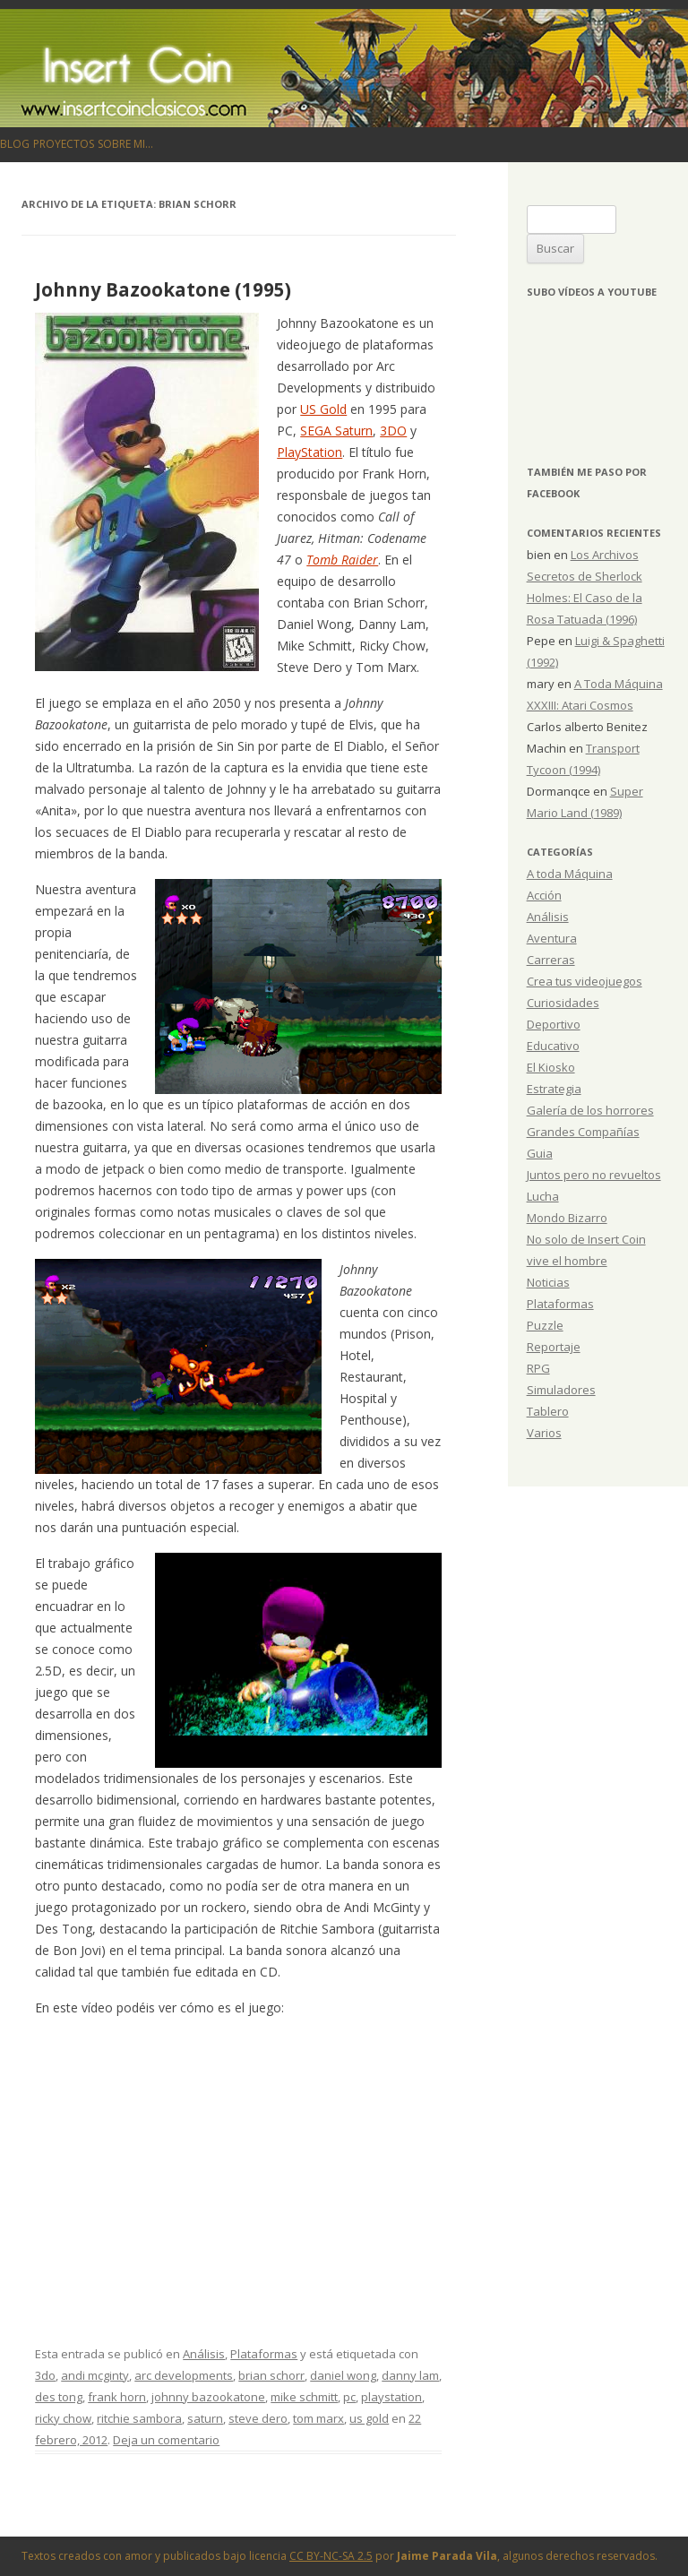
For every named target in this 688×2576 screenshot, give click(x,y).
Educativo (553, 1046)
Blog (15, 143)
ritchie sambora (139, 2418)
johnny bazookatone (208, 2397)
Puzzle (545, 1325)
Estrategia (554, 1089)
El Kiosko (551, 1067)
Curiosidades (563, 1003)
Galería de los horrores (590, 1110)
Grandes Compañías (583, 1132)
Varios (544, 1433)
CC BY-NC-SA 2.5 (331, 2555)
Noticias (548, 1282)
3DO (393, 430)
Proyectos (63, 143)
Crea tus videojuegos (584, 981)
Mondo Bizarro (567, 1218)
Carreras (551, 960)
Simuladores (561, 1390)
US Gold (323, 409)
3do (45, 2375)
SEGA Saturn (336, 430)
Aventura (552, 938)
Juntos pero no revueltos (594, 1175)
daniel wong (343, 2375)
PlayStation (309, 452)
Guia (540, 1153)
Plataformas (263, 2354)
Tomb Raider (342, 559)
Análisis (204, 2354)
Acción (544, 895)
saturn (205, 2418)
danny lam (410, 2375)
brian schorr (271, 2375)
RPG (538, 1368)
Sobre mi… (125, 143)
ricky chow (63, 2418)
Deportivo (553, 1024)
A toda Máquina (570, 874)
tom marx (318, 2418)
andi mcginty (95, 2375)
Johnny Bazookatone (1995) (163, 289)
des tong (58, 2397)
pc (349, 2397)
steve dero (258, 2418)
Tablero (548, 1411)
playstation (391, 2397)
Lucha (543, 1196)
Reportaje (553, 1347)
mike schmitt (304, 2397)
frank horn (117, 2397)
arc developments (183, 2375)
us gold (369, 2418)
